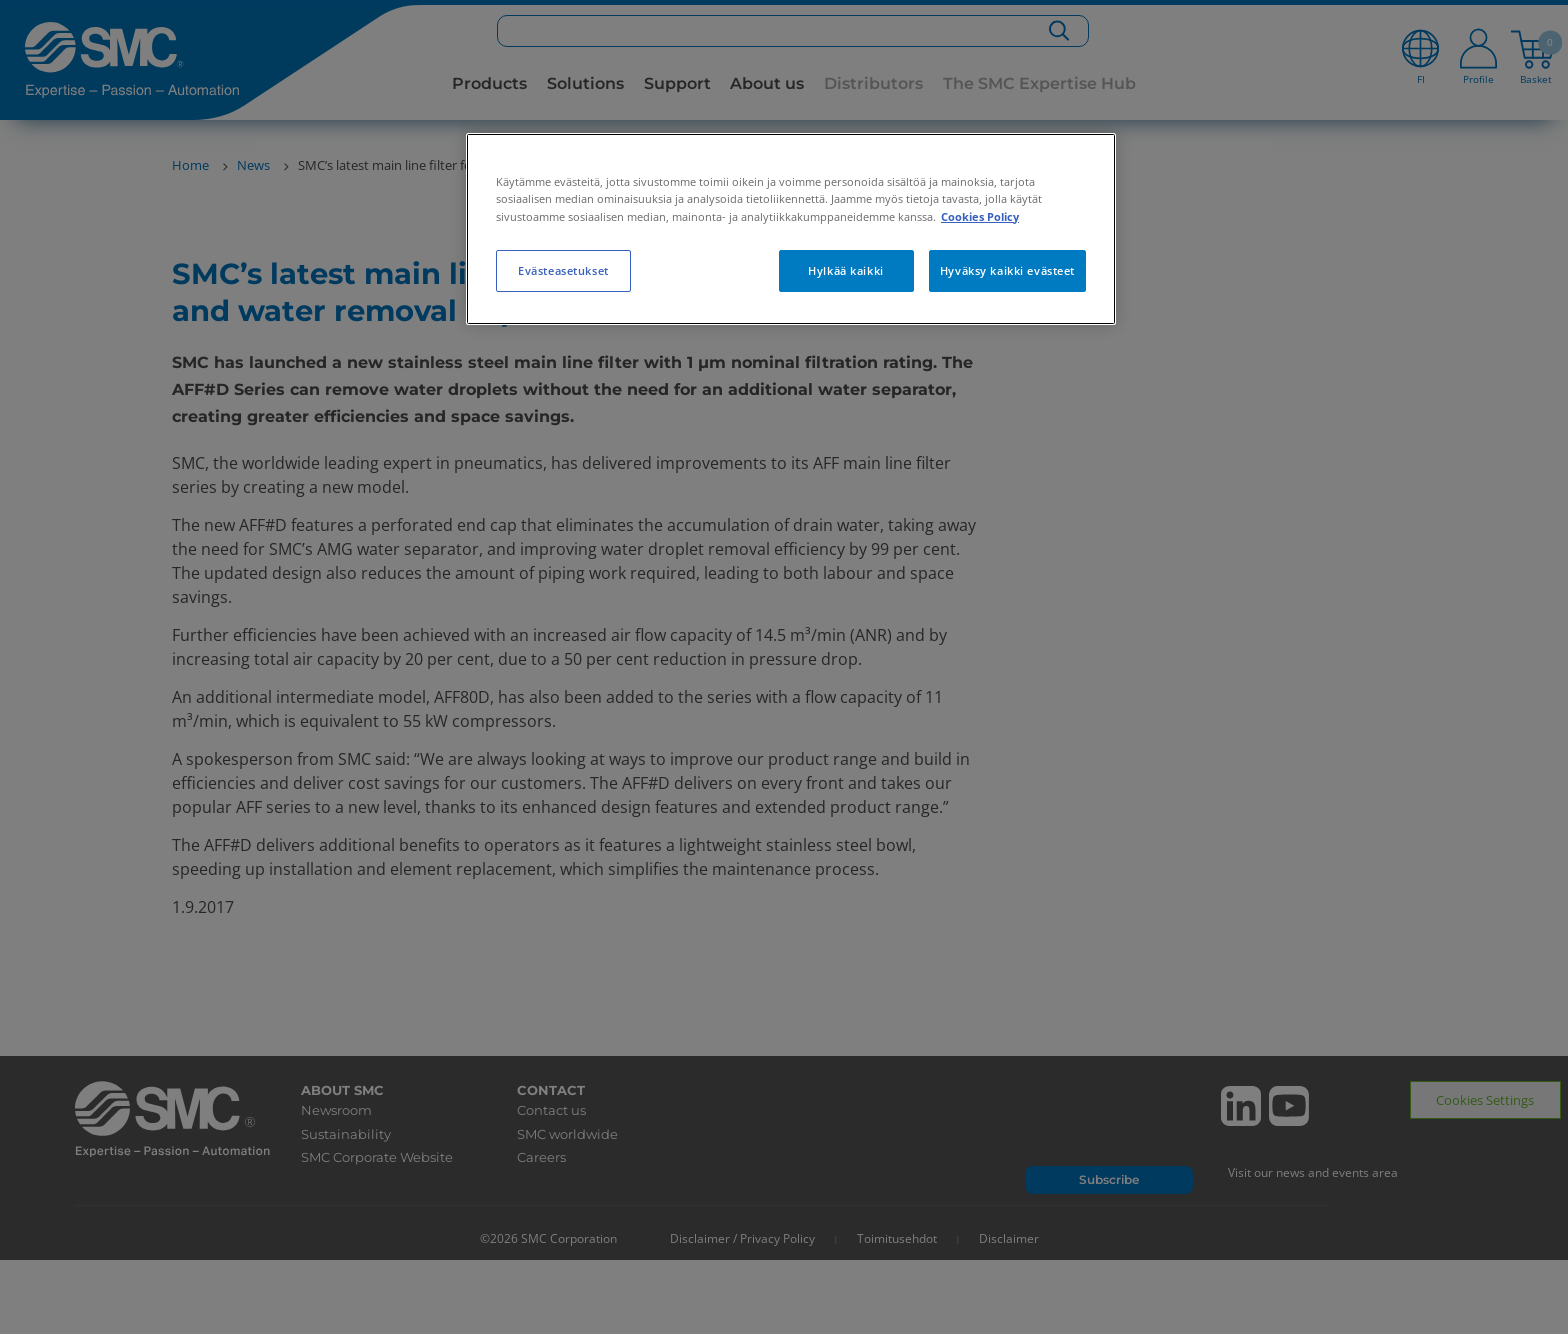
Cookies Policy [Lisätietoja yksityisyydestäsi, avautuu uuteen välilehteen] (980, 216)
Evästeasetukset (563, 270)
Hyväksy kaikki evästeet (1007, 270)
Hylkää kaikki (845, 270)
